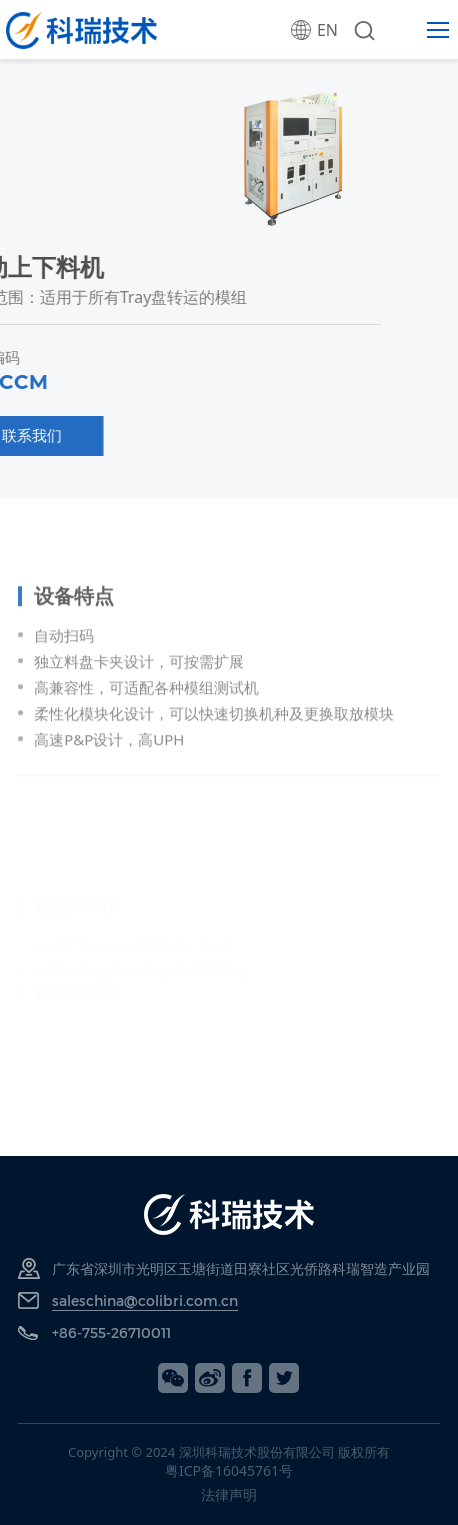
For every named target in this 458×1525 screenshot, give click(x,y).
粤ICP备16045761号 (229, 1470)
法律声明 (229, 1494)
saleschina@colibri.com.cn (145, 1300)
